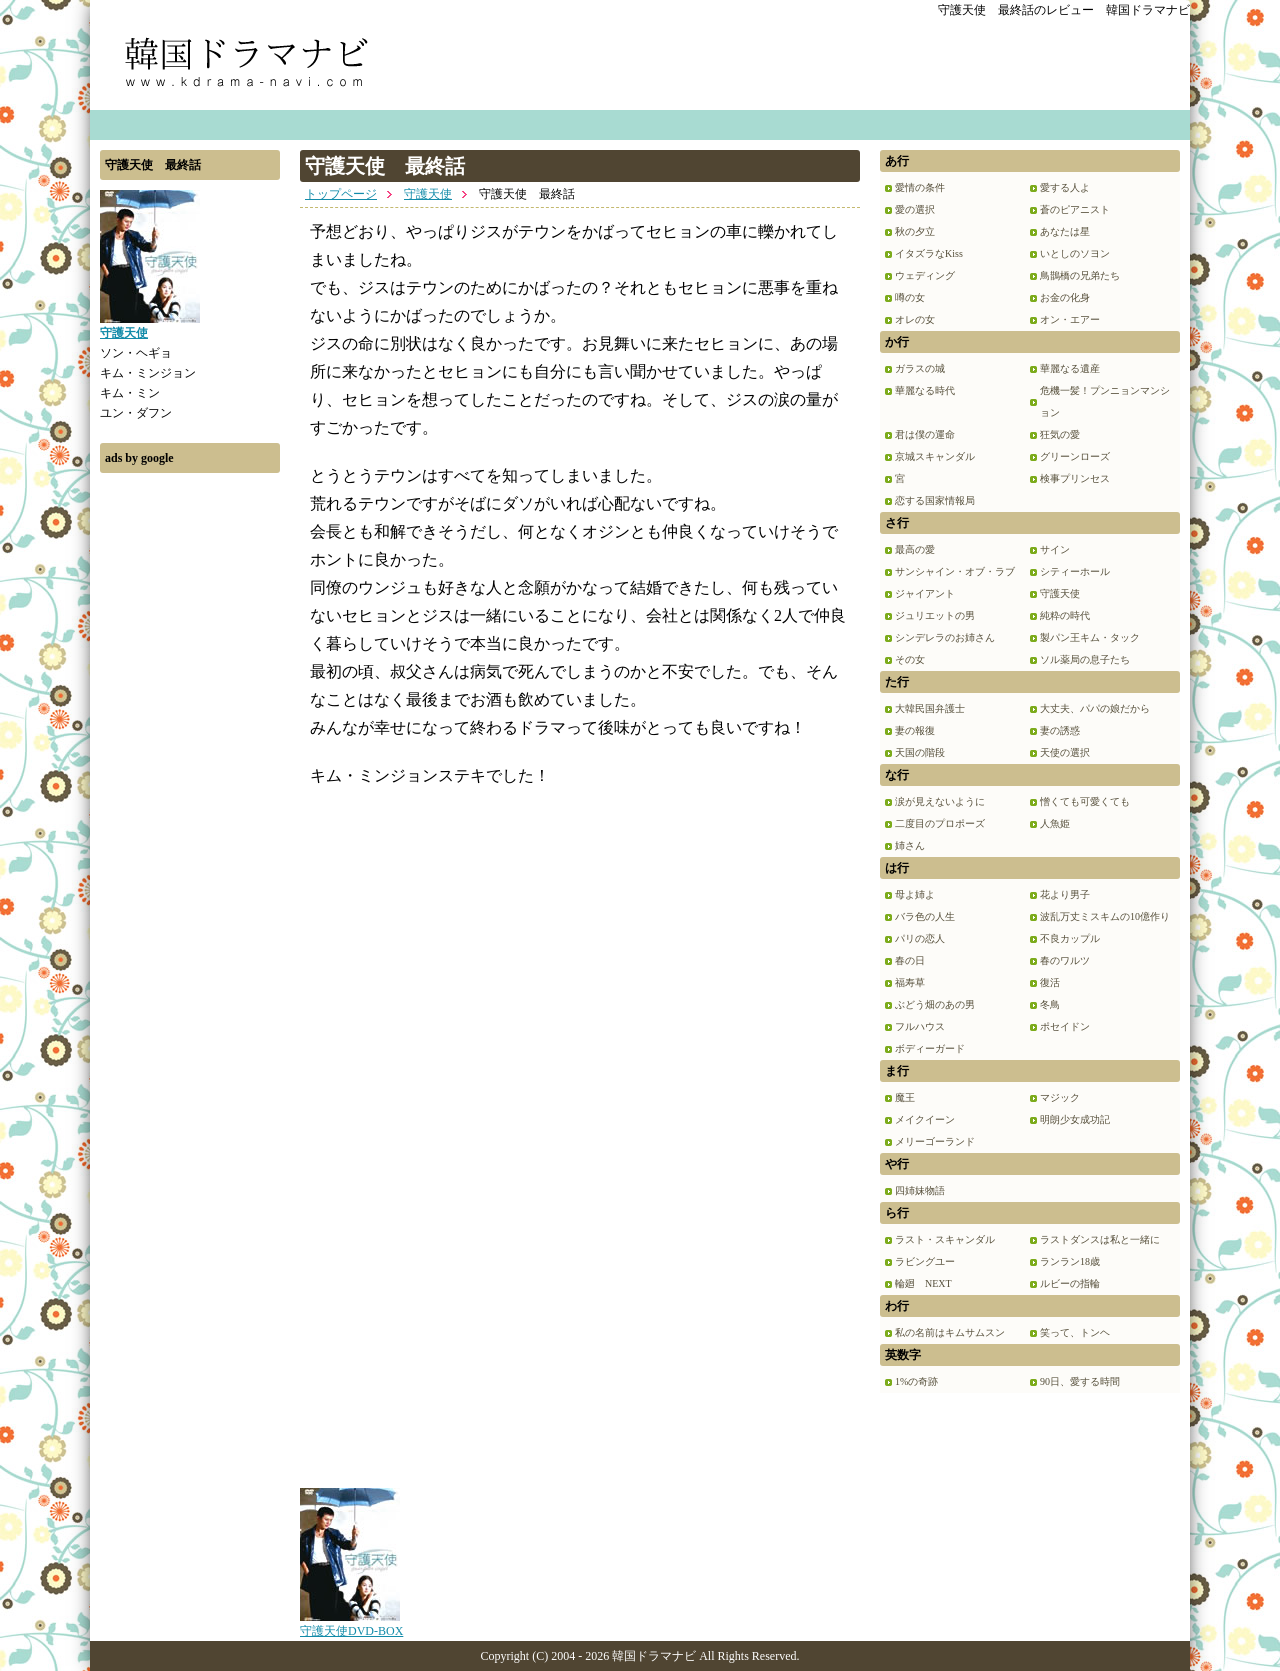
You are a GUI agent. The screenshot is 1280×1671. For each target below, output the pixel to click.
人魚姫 (1055, 823)
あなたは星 (1065, 231)
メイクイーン (925, 1119)
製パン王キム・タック (1090, 637)
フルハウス (920, 1026)
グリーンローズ (1075, 456)
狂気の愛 (1060, 434)
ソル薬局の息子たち (1085, 659)
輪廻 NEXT (923, 1283)
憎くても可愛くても (1085, 801)
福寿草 (910, 982)
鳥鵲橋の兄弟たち (1080, 275)
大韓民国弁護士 (930, 708)
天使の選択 (1065, 752)
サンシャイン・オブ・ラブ (955, 571)
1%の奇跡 (916, 1381)
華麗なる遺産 (1070, 368)
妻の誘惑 (1060, 730)
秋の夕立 (915, 231)
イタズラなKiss (929, 253)
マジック (1060, 1097)
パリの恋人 (920, 938)
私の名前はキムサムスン (950, 1332)
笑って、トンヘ (1075, 1332)
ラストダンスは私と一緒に (1100, 1239)
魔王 (905, 1097)
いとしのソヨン (1075, 253)
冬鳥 (1050, 1004)
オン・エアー (1070, 319)
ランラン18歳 (1070, 1261)
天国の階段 (920, 752)
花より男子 (1065, 894)
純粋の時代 (1065, 615)
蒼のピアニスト (1075, 209)
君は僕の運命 (925, 434)
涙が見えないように (940, 801)
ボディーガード (930, 1048)
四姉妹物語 (920, 1190)
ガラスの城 (920, 368)
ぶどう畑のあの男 (935, 1004)
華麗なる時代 (925, 390)
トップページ (341, 194)
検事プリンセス (1075, 478)
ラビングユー (925, 1261)
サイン (1055, 549)
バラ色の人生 (925, 916)
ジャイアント (925, 593)
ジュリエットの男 (935, 615)
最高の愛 (915, 549)
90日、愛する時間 (1080, 1381)
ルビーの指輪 (1070, 1283)
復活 (1050, 982)
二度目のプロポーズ (940, 823)
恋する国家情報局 (935, 500)
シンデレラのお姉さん (945, 637)
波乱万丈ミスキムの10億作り (1105, 916)
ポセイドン (1065, 1026)
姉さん (910, 845)
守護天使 (428, 194)
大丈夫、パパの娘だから (1095, 708)
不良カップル (1070, 938)
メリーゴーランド (935, 1141)
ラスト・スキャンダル (945, 1239)
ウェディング (925, 275)
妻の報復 (915, 730)
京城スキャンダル (935, 456)
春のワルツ (1065, 960)
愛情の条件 (920, 187)
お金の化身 (1065, 297)
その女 (910, 659)
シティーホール (1075, 571)
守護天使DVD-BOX (351, 1624)
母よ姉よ (915, 894)
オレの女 (915, 319)
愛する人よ (1065, 187)
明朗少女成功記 (1075, 1119)
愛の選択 (915, 209)
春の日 (910, 960)
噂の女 (910, 297)
